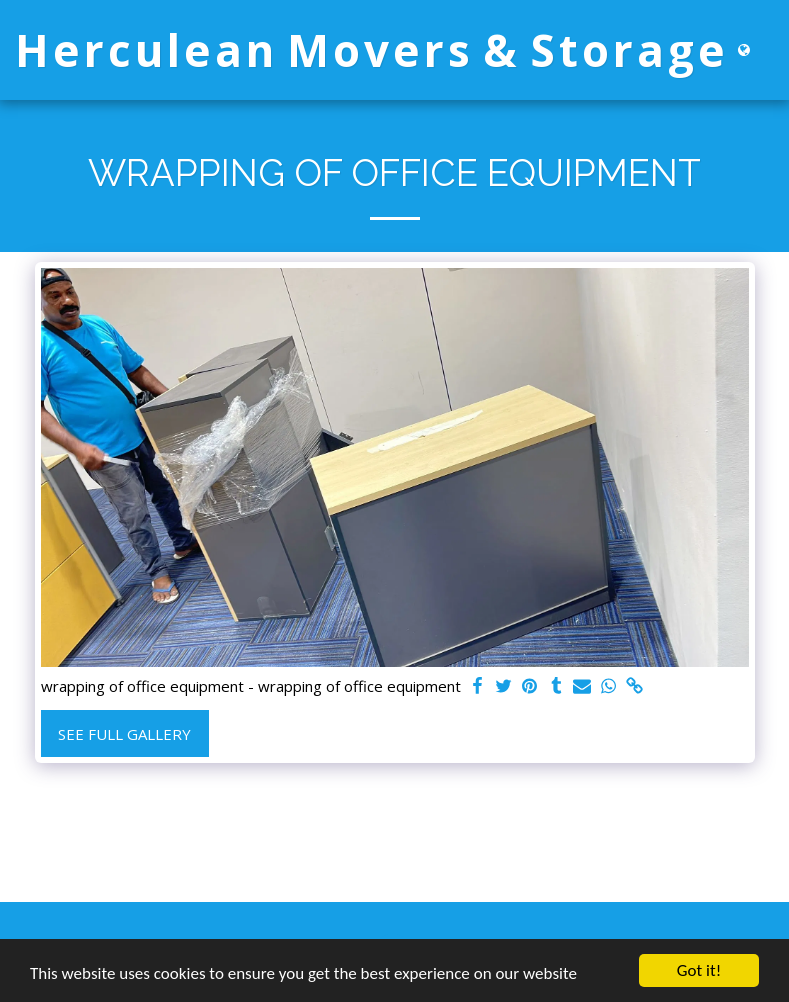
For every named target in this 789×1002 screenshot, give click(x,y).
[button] (774, 50)
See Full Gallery (124, 734)
